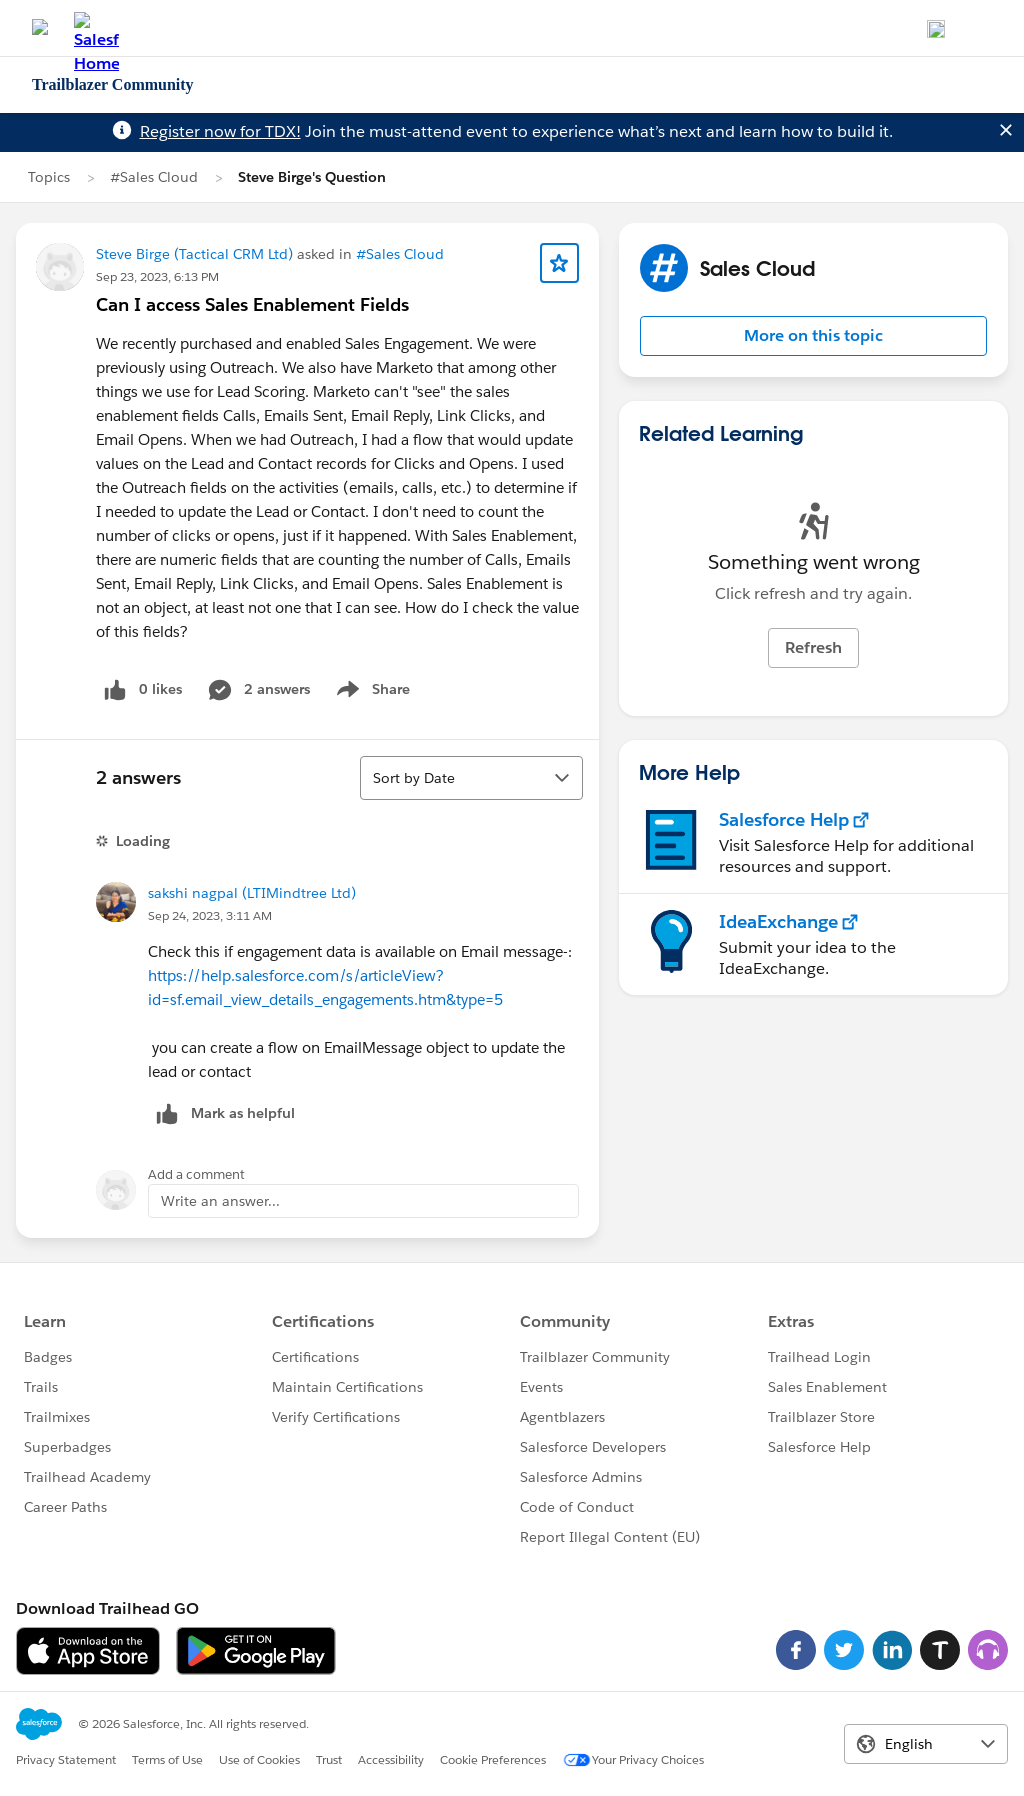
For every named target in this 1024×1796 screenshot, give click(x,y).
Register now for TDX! (220, 131)
